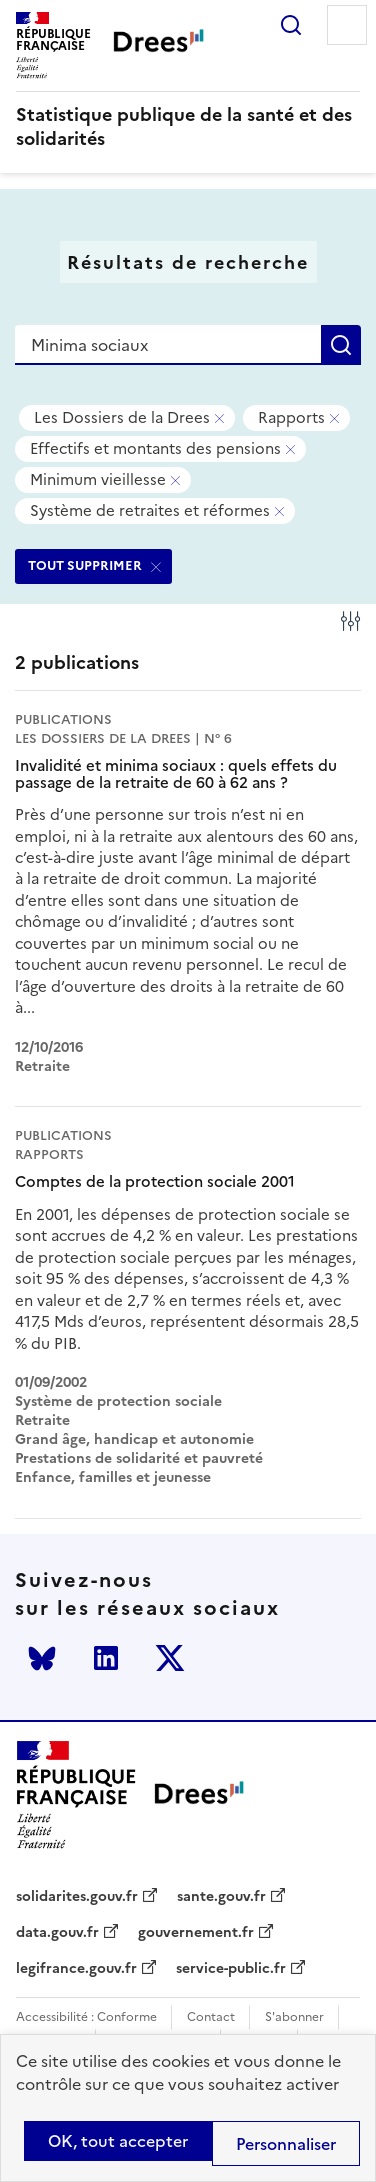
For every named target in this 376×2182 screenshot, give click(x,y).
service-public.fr (231, 1969)
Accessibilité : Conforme (86, 2017)
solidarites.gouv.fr (77, 1897)
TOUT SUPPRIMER (85, 565)
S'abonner (294, 2017)
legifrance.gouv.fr (76, 1969)
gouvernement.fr (196, 1933)
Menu (347, 25)
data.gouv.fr (57, 1933)
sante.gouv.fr (221, 1897)
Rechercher (291, 25)
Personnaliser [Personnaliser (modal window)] (286, 2144)
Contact (211, 2017)
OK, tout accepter (118, 2141)
